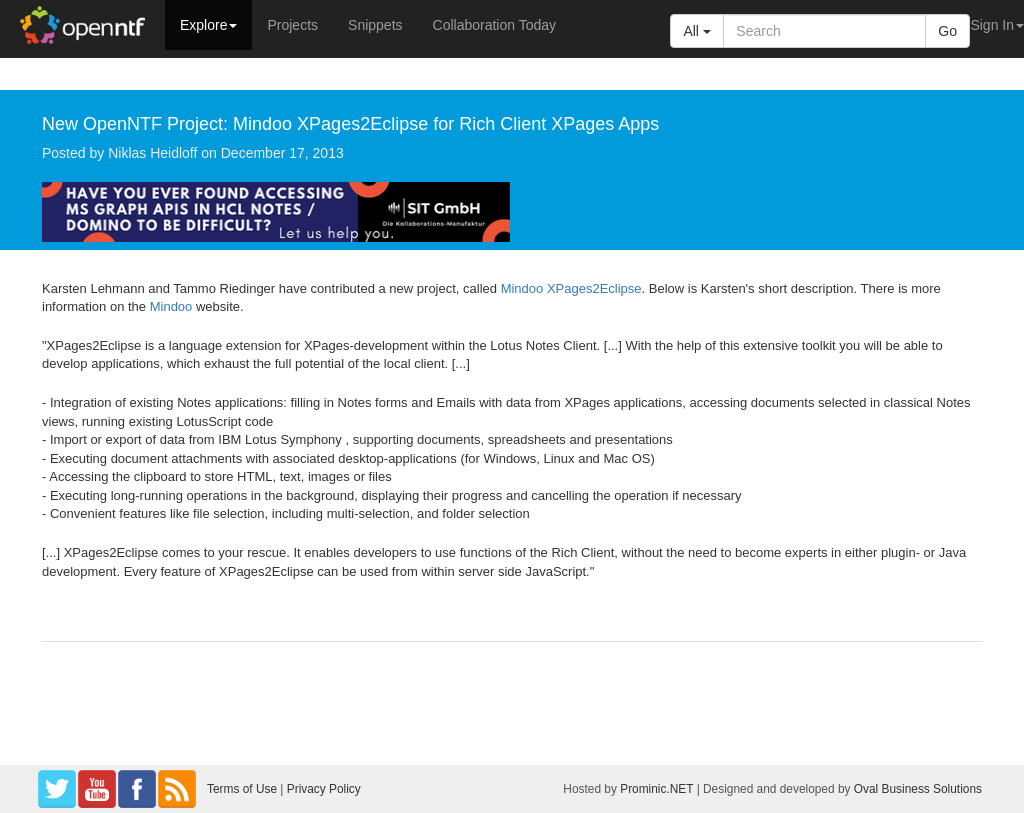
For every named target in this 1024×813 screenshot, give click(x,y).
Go (947, 31)
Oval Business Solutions (918, 789)
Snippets (375, 25)
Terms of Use (242, 789)
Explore (208, 25)
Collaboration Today (495, 25)
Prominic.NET (656, 789)
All (696, 31)
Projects (292, 25)
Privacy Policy (324, 789)
